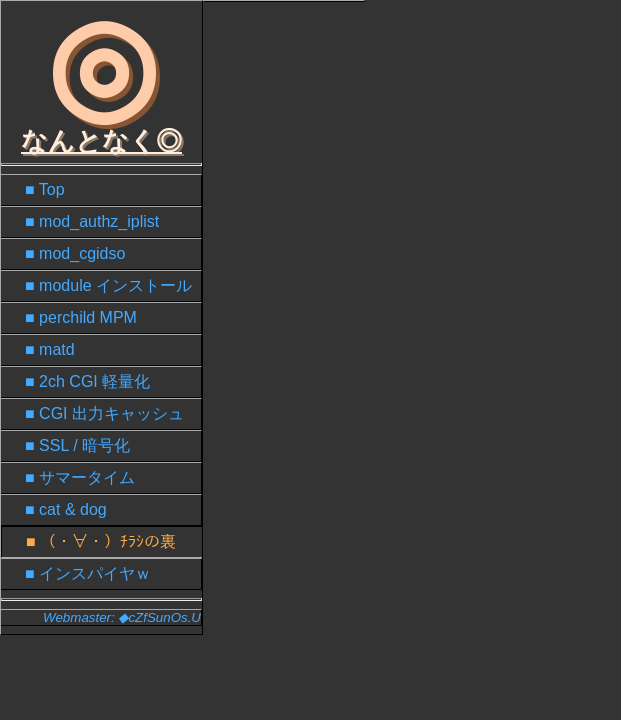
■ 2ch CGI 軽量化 (87, 381)
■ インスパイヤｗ (88, 573)
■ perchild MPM (81, 317)
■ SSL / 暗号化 (77, 445)
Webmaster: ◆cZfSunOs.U (122, 617)
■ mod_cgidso (75, 253)
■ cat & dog (66, 509)
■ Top (45, 189)
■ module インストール (108, 285)
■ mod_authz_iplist (92, 221)
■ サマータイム (80, 477)
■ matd (50, 349)
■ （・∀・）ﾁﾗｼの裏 (101, 541)
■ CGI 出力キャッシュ (104, 413)
